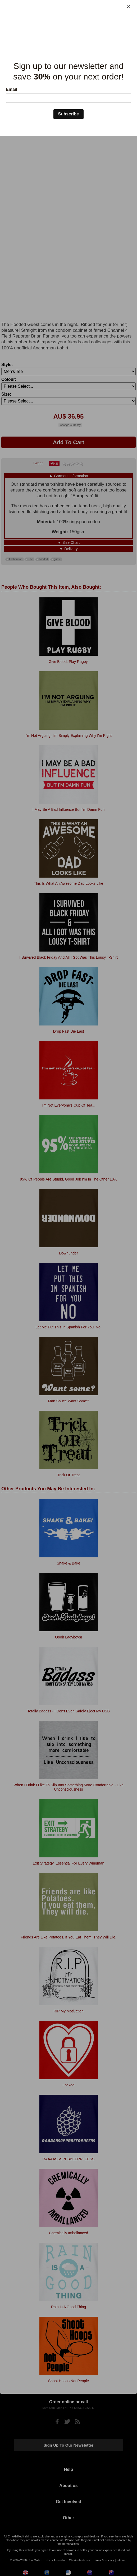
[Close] (128, 7)
